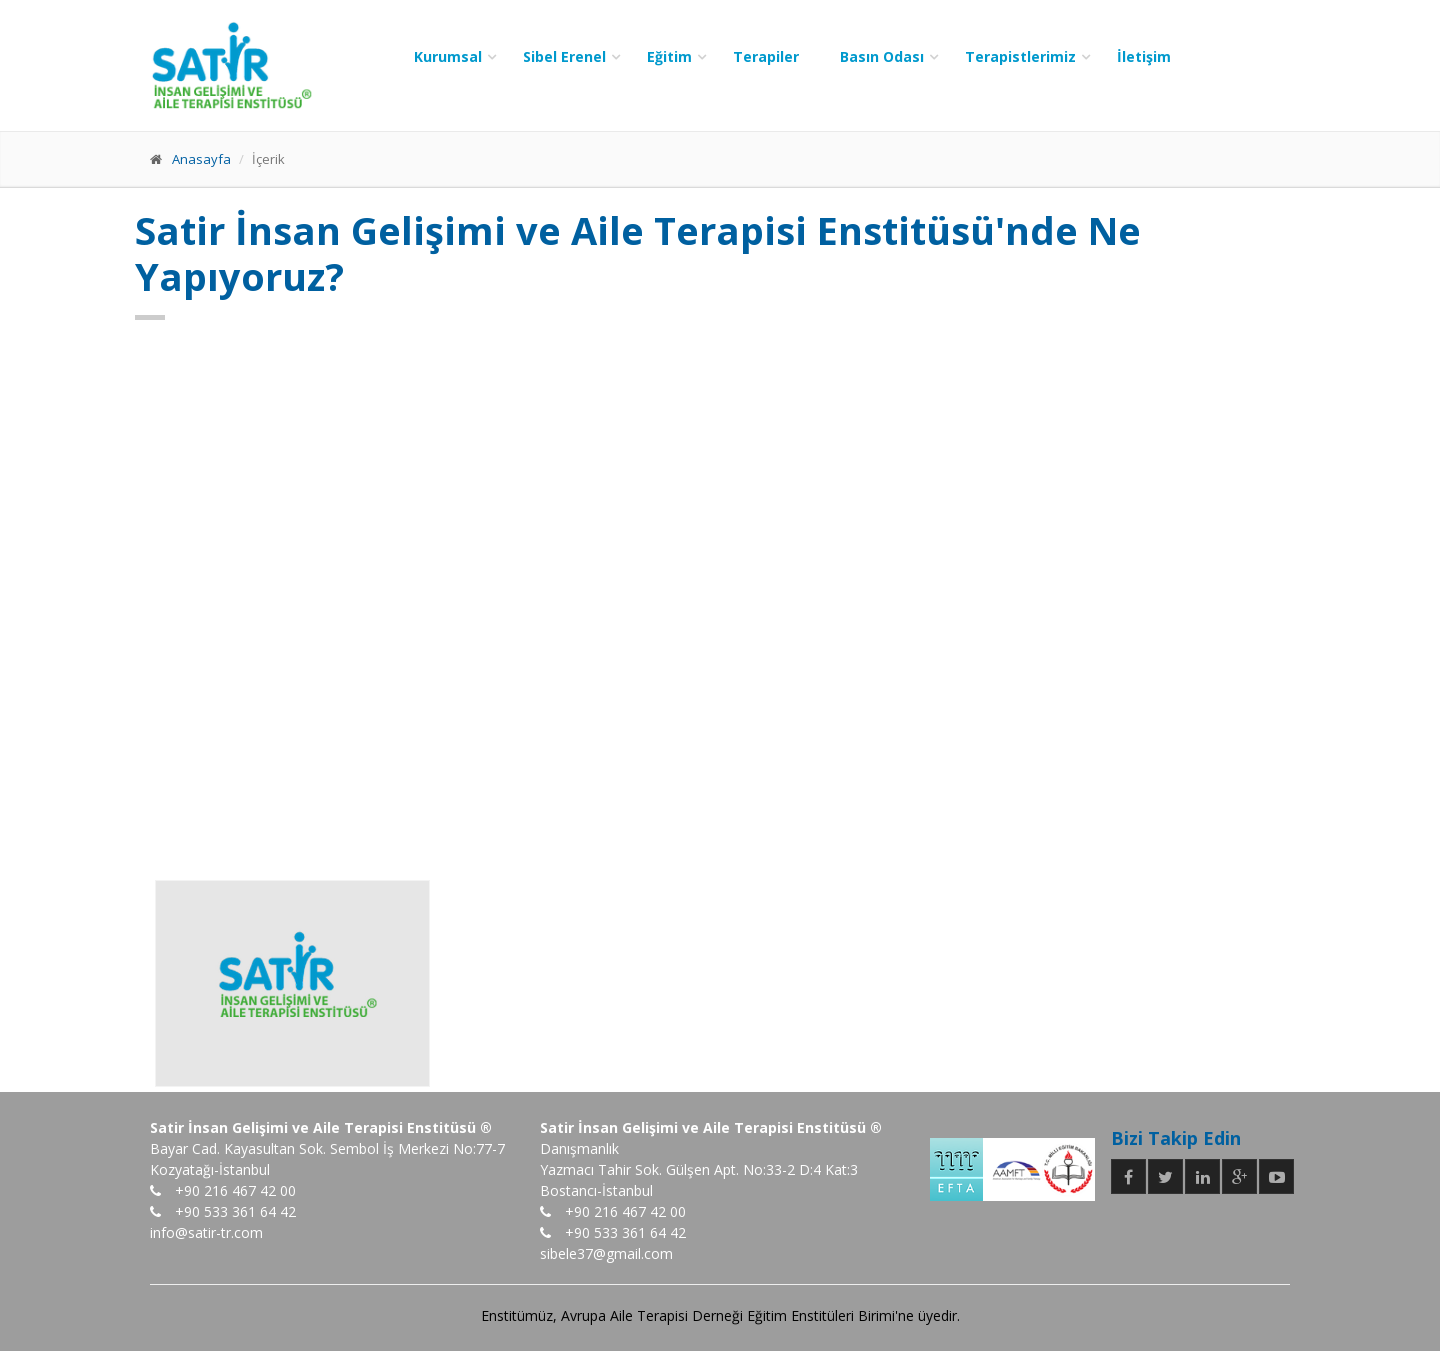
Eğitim (669, 56)
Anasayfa (201, 159)
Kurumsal (448, 56)
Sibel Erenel (564, 56)
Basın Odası (882, 56)
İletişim (1144, 56)
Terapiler (766, 56)
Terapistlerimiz (1020, 56)
